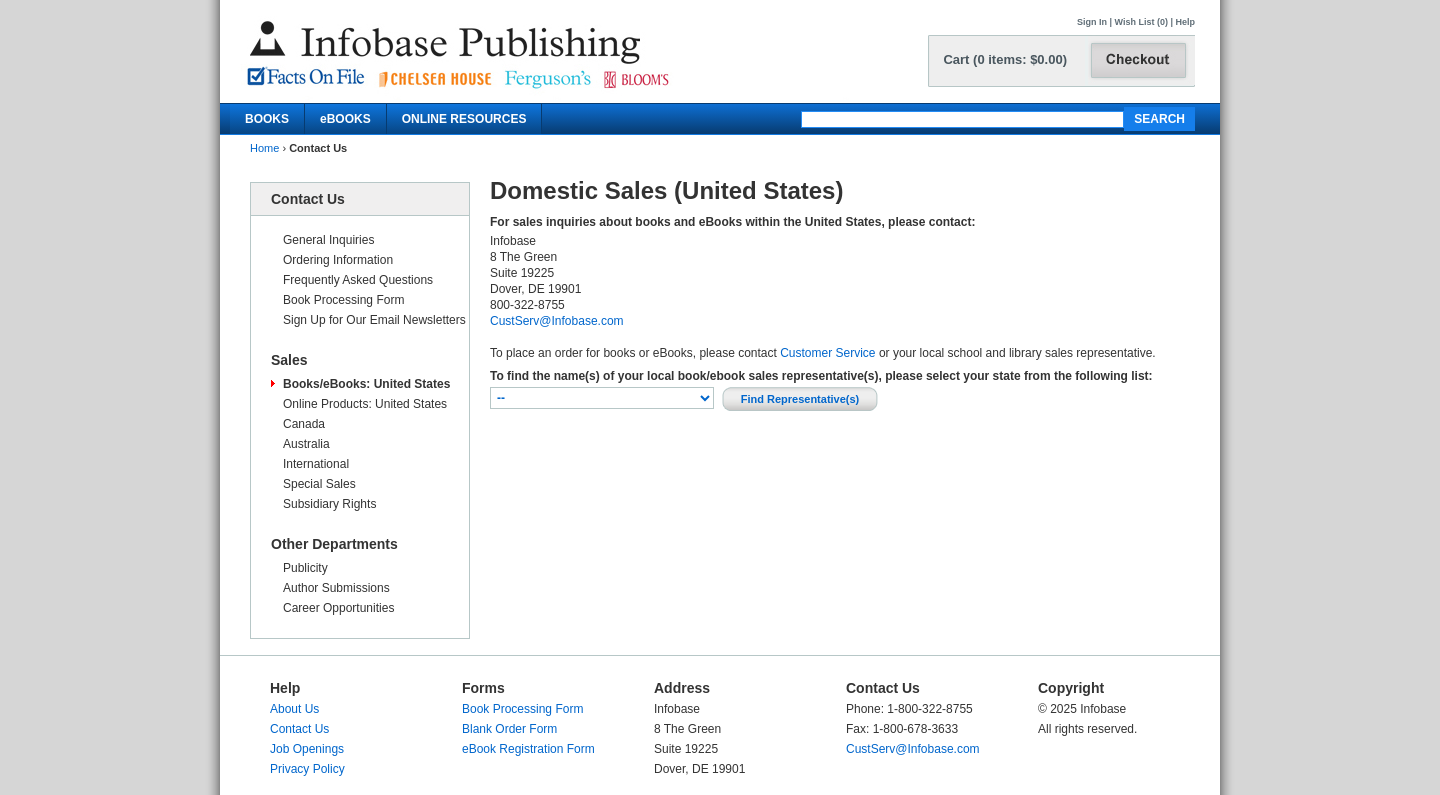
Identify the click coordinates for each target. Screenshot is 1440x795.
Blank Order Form (509, 729)
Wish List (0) (1141, 22)
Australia (306, 444)
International (316, 464)
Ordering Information (338, 260)
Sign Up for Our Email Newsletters (374, 320)
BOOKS (267, 119)
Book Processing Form (343, 300)
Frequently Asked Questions (358, 280)
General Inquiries (328, 240)
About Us (294, 709)
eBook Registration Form (528, 749)
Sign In (1092, 22)
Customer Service (827, 353)
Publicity (305, 568)
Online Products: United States (365, 404)
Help (1185, 22)
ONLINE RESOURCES (464, 119)
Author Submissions (336, 588)
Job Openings (307, 749)
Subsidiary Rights (329, 504)
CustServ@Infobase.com (557, 321)
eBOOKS (345, 119)
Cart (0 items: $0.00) (1005, 59)
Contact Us (299, 729)
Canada (304, 424)
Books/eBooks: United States (366, 384)
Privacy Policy (307, 769)
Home (264, 148)
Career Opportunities (338, 608)
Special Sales (319, 484)
